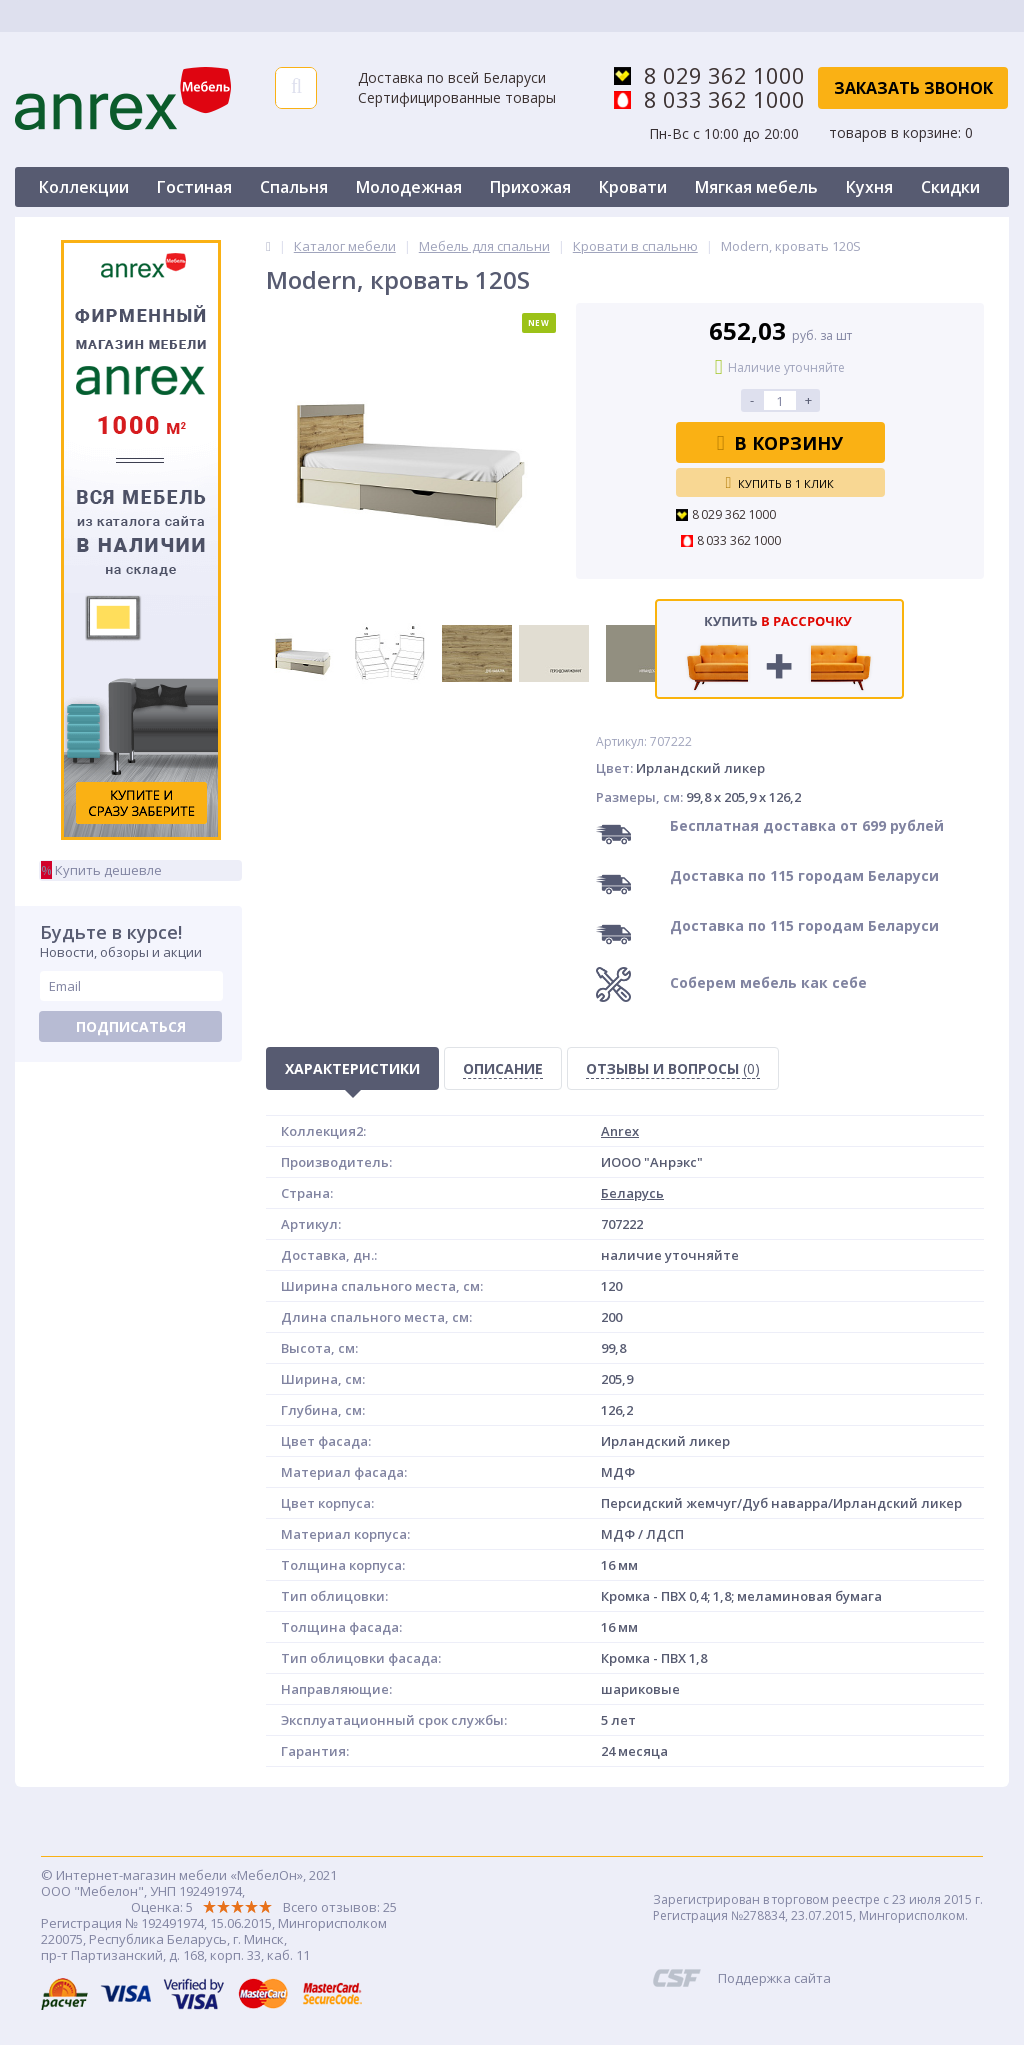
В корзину (780, 443)
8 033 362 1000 (724, 99)
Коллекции (84, 187)
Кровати (633, 187)
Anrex (620, 1131)
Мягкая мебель (756, 187)
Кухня (869, 187)
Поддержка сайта (774, 1978)
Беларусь (632, 1193)
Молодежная (409, 187)
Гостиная (194, 187)
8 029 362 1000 (724, 75)
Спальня (294, 187)
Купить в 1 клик (780, 483)
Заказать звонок (913, 88)
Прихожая (530, 187)
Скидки (950, 187)
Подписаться (131, 1026)
